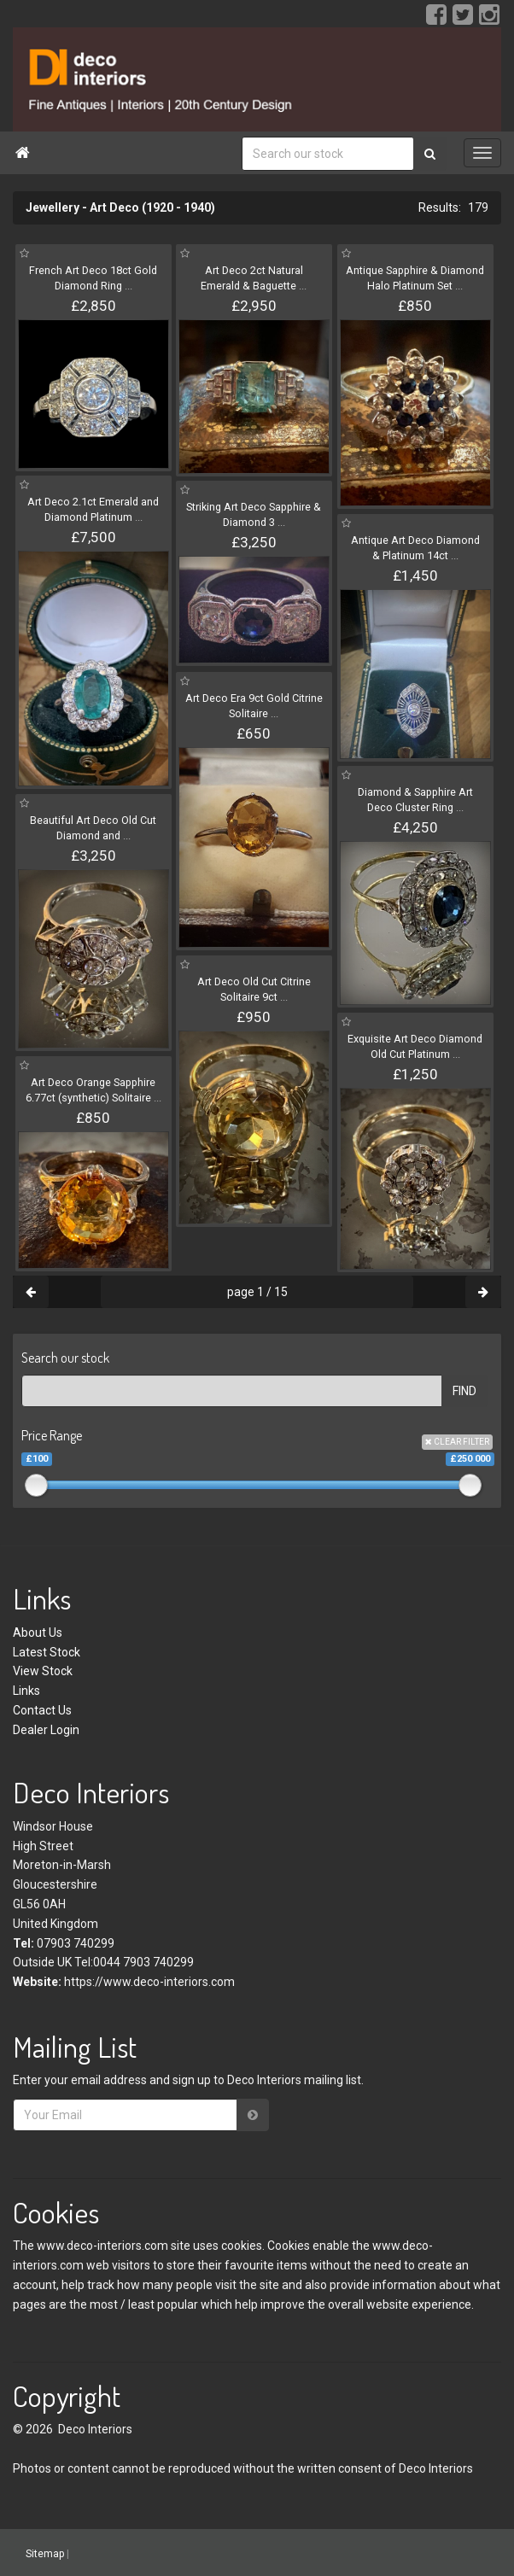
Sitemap (45, 2554)
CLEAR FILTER (457, 1441)
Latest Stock (46, 1652)
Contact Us (42, 1710)
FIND (464, 1391)
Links (26, 1690)
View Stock (43, 1671)
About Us (37, 1632)
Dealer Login (46, 1730)
